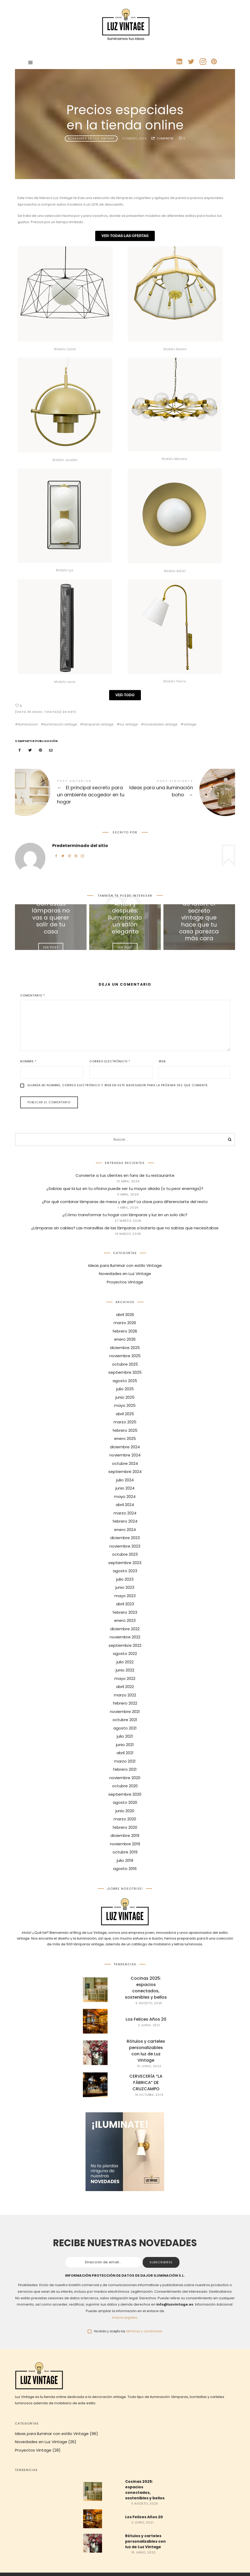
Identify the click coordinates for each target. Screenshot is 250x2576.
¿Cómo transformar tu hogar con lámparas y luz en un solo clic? (125, 1215)
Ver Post (50, 947)
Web (162, 1061)
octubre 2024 (125, 1463)
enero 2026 (125, 1339)
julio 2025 (125, 1389)
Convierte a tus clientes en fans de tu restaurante (125, 1175)
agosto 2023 (125, 1571)
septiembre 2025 (125, 1372)
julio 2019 (125, 1860)
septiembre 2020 (125, 1794)
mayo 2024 (125, 1496)
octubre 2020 (125, 1786)
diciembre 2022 (125, 1629)
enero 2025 (125, 1438)
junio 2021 (125, 1744)
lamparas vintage (98, 724)
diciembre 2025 (125, 1347)
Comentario (32, 995)
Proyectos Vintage (125, 1282)
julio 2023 (125, 1579)
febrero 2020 (125, 1827)
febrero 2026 (125, 1331)
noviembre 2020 (125, 1777)
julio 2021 (125, 1736)
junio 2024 (125, 1488)
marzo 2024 (125, 1513)
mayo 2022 (125, 1678)
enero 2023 (125, 1620)
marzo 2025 (125, 1422)
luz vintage (129, 724)
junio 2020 (125, 1811)
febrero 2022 (125, 1703)
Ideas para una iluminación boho (180, 790)
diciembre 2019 (125, 1835)
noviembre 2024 (125, 1455)
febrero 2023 (125, 1612)
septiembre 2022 (125, 1645)
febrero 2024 (125, 1521)
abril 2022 (125, 1686)
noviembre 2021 (125, 1711)
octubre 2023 (125, 1554)
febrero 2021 (125, 1769)
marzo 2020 (125, 1819)
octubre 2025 (125, 1364)
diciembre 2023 (125, 1537)
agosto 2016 (125, 1868)
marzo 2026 (125, 1322)
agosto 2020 (125, 1802)
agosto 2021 (125, 1728)
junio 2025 (125, 1397)
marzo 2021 (125, 1761)
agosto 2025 (125, 1380)
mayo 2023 (125, 1595)
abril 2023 (125, 1604)
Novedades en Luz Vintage (91, 138)
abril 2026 (125, 1314)
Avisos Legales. (125, 2317)
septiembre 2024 (125, 1471)
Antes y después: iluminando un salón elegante (125, 918)
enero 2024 (125, 1529)
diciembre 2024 (125, 1447)
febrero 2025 (125, 1430)
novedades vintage (161, 724)
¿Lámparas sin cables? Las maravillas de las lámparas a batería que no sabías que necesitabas (125, 1228)
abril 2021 (125, 1752)
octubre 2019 (125, 1852)
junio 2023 (125, 1587)
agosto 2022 (125, 1653)
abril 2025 (125, 1414)
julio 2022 (125, 1662)
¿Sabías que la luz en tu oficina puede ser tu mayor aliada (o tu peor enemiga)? (125, 1189)
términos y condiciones (144, 2331)
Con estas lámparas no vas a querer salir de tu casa (51, 918)
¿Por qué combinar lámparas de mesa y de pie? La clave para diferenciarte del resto (125, 1202)
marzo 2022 (125, 1695)
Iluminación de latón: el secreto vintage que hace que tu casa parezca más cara (199, 917)
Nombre (28, 1061)
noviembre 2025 (125, 1355)
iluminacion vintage (60, 724)
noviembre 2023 (125, 1546)
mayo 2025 (125, 1405)
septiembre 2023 (125, 1562)
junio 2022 (125, 1670)
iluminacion (28, 724)
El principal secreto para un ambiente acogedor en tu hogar (70, 793)
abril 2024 (125, 1504)
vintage (190, 724)
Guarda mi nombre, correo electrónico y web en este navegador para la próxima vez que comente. (118, 1085)
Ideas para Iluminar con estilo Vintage (125, 1265)
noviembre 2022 (125, 1637)
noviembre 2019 (125, 1844)
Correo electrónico (109, 1061)
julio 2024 (125, 1480)
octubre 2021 (125, 1719)
